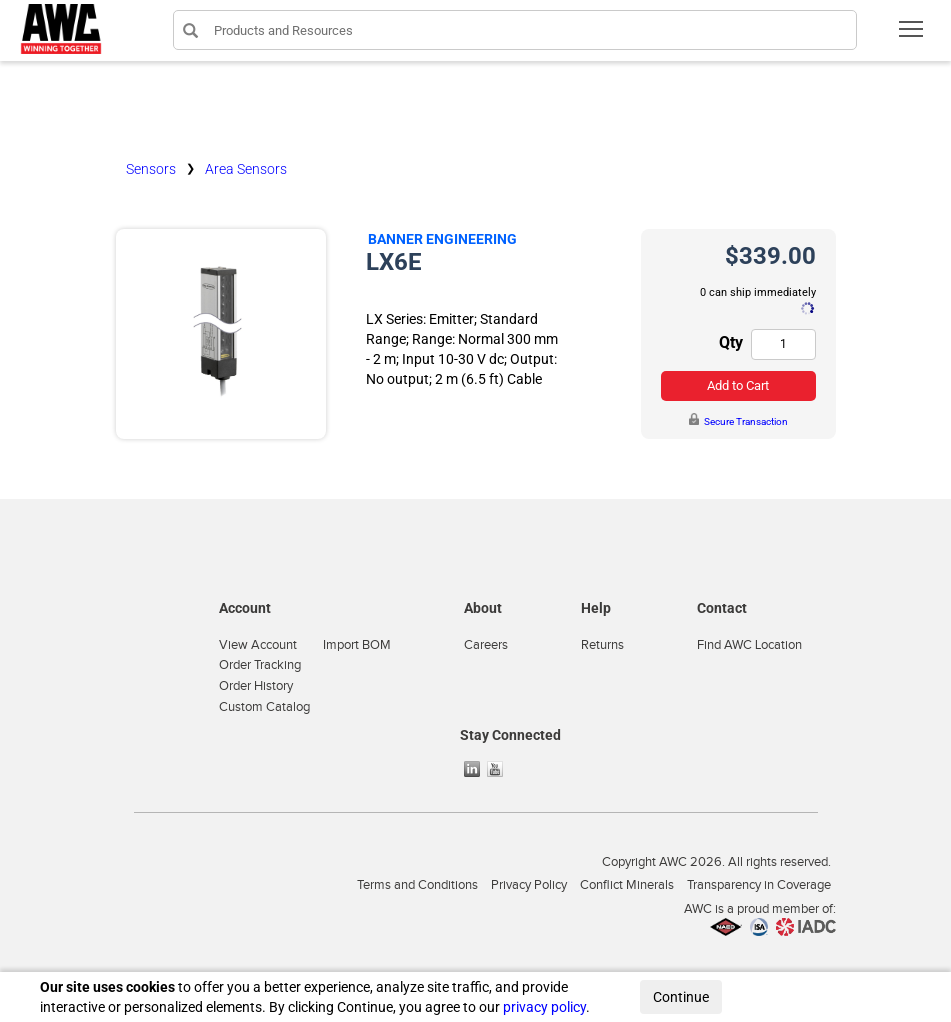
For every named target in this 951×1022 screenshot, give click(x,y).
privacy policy (544, 1007)
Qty (731, 342)
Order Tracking (260, 665)
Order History (256, 686)
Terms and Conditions (417, 885)
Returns (602, 645)
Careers (486, 645)
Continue (681, 997)
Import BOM (357, 645)
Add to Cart (738, 385)
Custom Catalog (264, 707)
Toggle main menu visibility (912, 35)
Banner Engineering (442, 239)
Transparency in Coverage (759, 885)
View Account (258, 645)
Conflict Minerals (627, 885)
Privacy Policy (529, 885)
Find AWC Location (749, 645)
